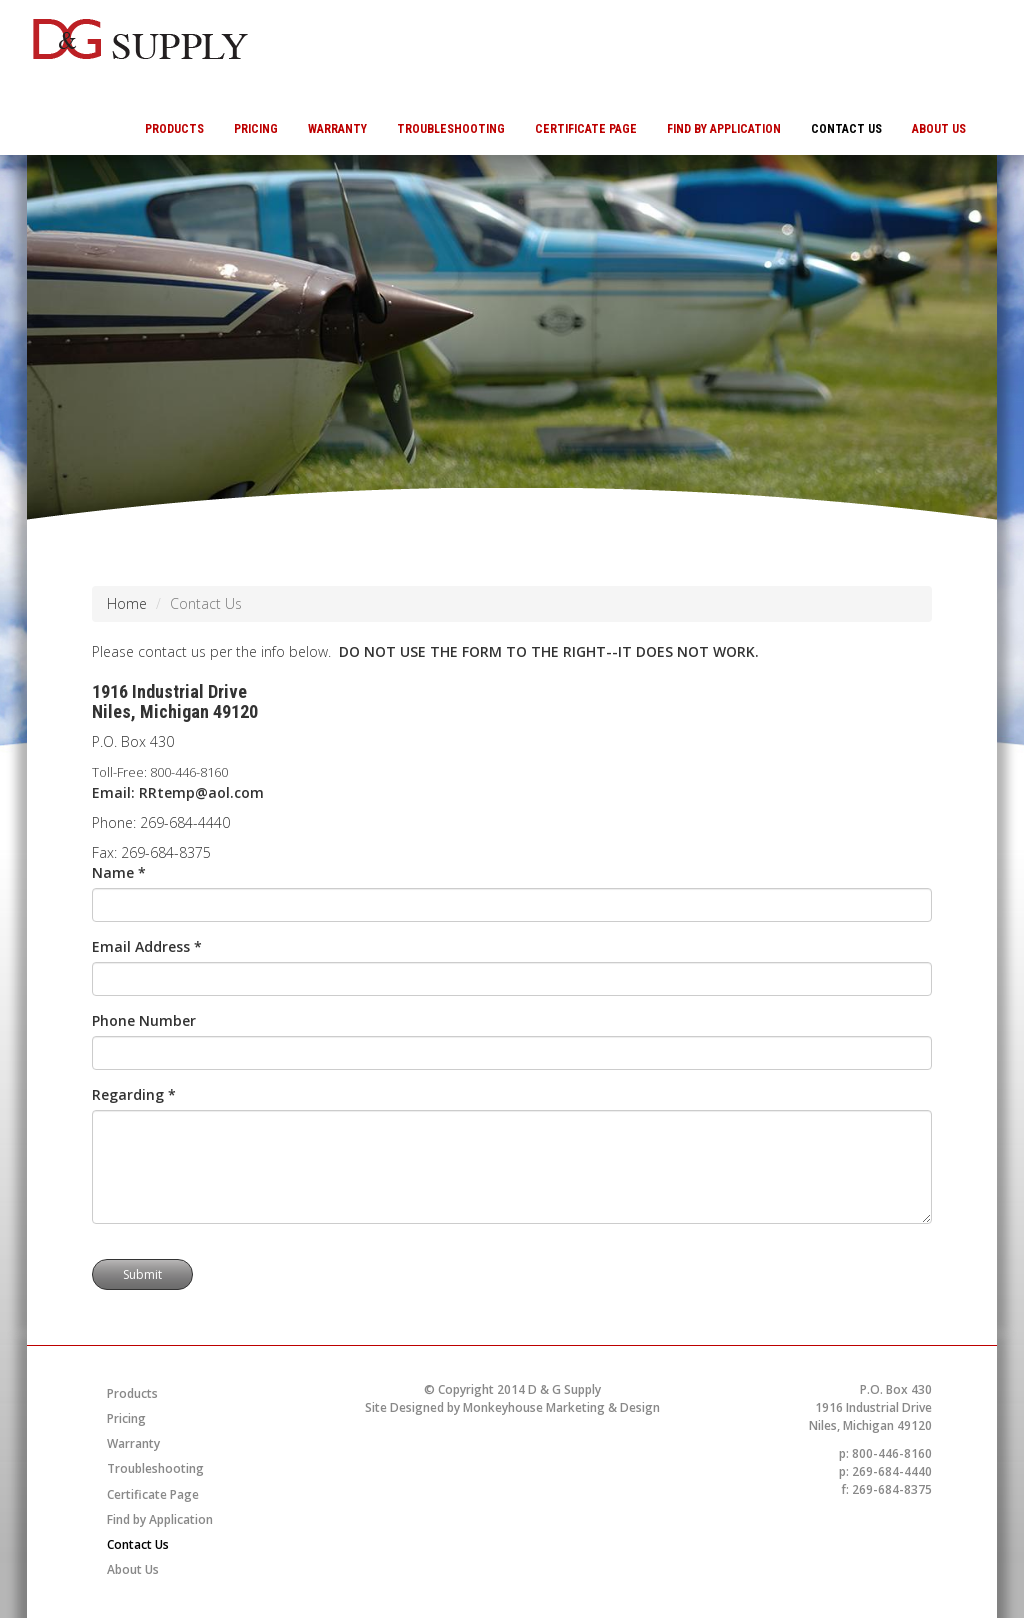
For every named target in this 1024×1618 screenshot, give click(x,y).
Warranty (337, 129)
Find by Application (724, 129)
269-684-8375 (166, 852)
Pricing (256, 129)
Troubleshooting (451, 129)
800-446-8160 (189, 772)
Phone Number (144, 1020)
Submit (142, 1274)
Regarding (134, 1094)
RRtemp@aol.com (201, 792)
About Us (939, 129)
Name (119, 872)
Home (127, 603)
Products (174, 129)
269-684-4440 (185, 822)
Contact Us (846, 129)
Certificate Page (586, 129)
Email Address (147, 946)
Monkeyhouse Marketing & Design (561, 1407)
